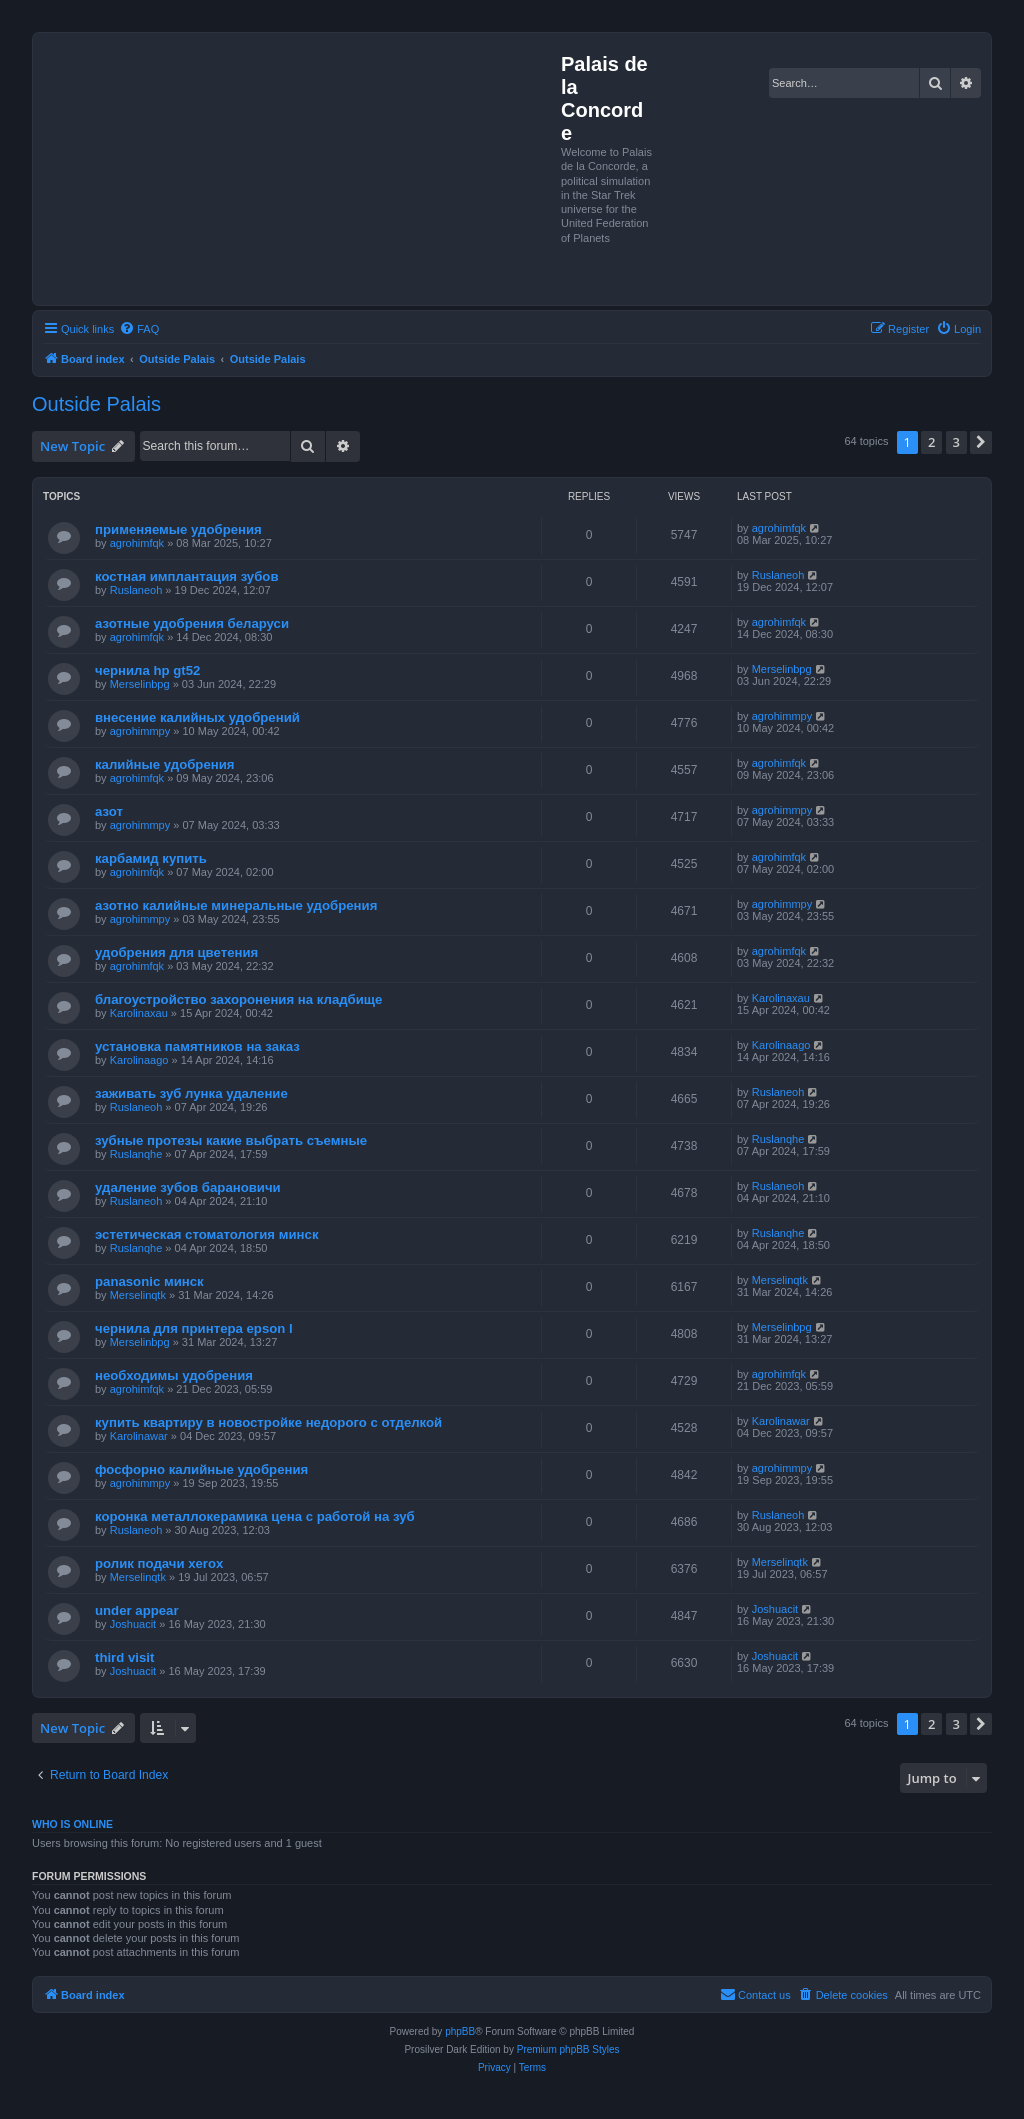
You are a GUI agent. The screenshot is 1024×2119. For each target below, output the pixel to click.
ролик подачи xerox (159, 1563)
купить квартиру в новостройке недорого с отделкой (268, 1422)
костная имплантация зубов (187, 576)
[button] (981, 442)
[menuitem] (139, 329)
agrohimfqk (137, 543)
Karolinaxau (139, 1013)
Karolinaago (139, 1060)
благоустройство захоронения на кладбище (238, 999)
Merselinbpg (140, 684)
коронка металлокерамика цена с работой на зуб (255, 1516)
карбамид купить (151, 858)
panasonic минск (149, 1281)
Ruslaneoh (136, 590)
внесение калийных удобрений (197, 717)
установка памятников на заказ (197, 1046)
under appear (137, 1610)
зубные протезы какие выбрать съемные (231, 1140)
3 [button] (956, 442)
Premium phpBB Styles (568, 2049)
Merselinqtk (138, 1295)
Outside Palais (96, 404)
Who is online (72, 1824)
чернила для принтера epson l (194, 1328)
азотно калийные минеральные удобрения (236, 905)
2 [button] (931, 442)
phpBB (460, 2031)
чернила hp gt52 (147, 670)
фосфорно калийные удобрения (201, 1469)
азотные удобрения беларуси (192, 623)
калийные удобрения (165, 764)
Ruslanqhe (136, 1154)
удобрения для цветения (176, 952)
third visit (124, 1657)
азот (109, 811)
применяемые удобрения (178, 529)
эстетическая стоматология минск (206, 1234)
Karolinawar (139, 1436)
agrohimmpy (140, 731)
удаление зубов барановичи (188, 1187)
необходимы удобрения (174, 1375)
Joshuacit (133, 1624)
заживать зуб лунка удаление (191, 1093)
